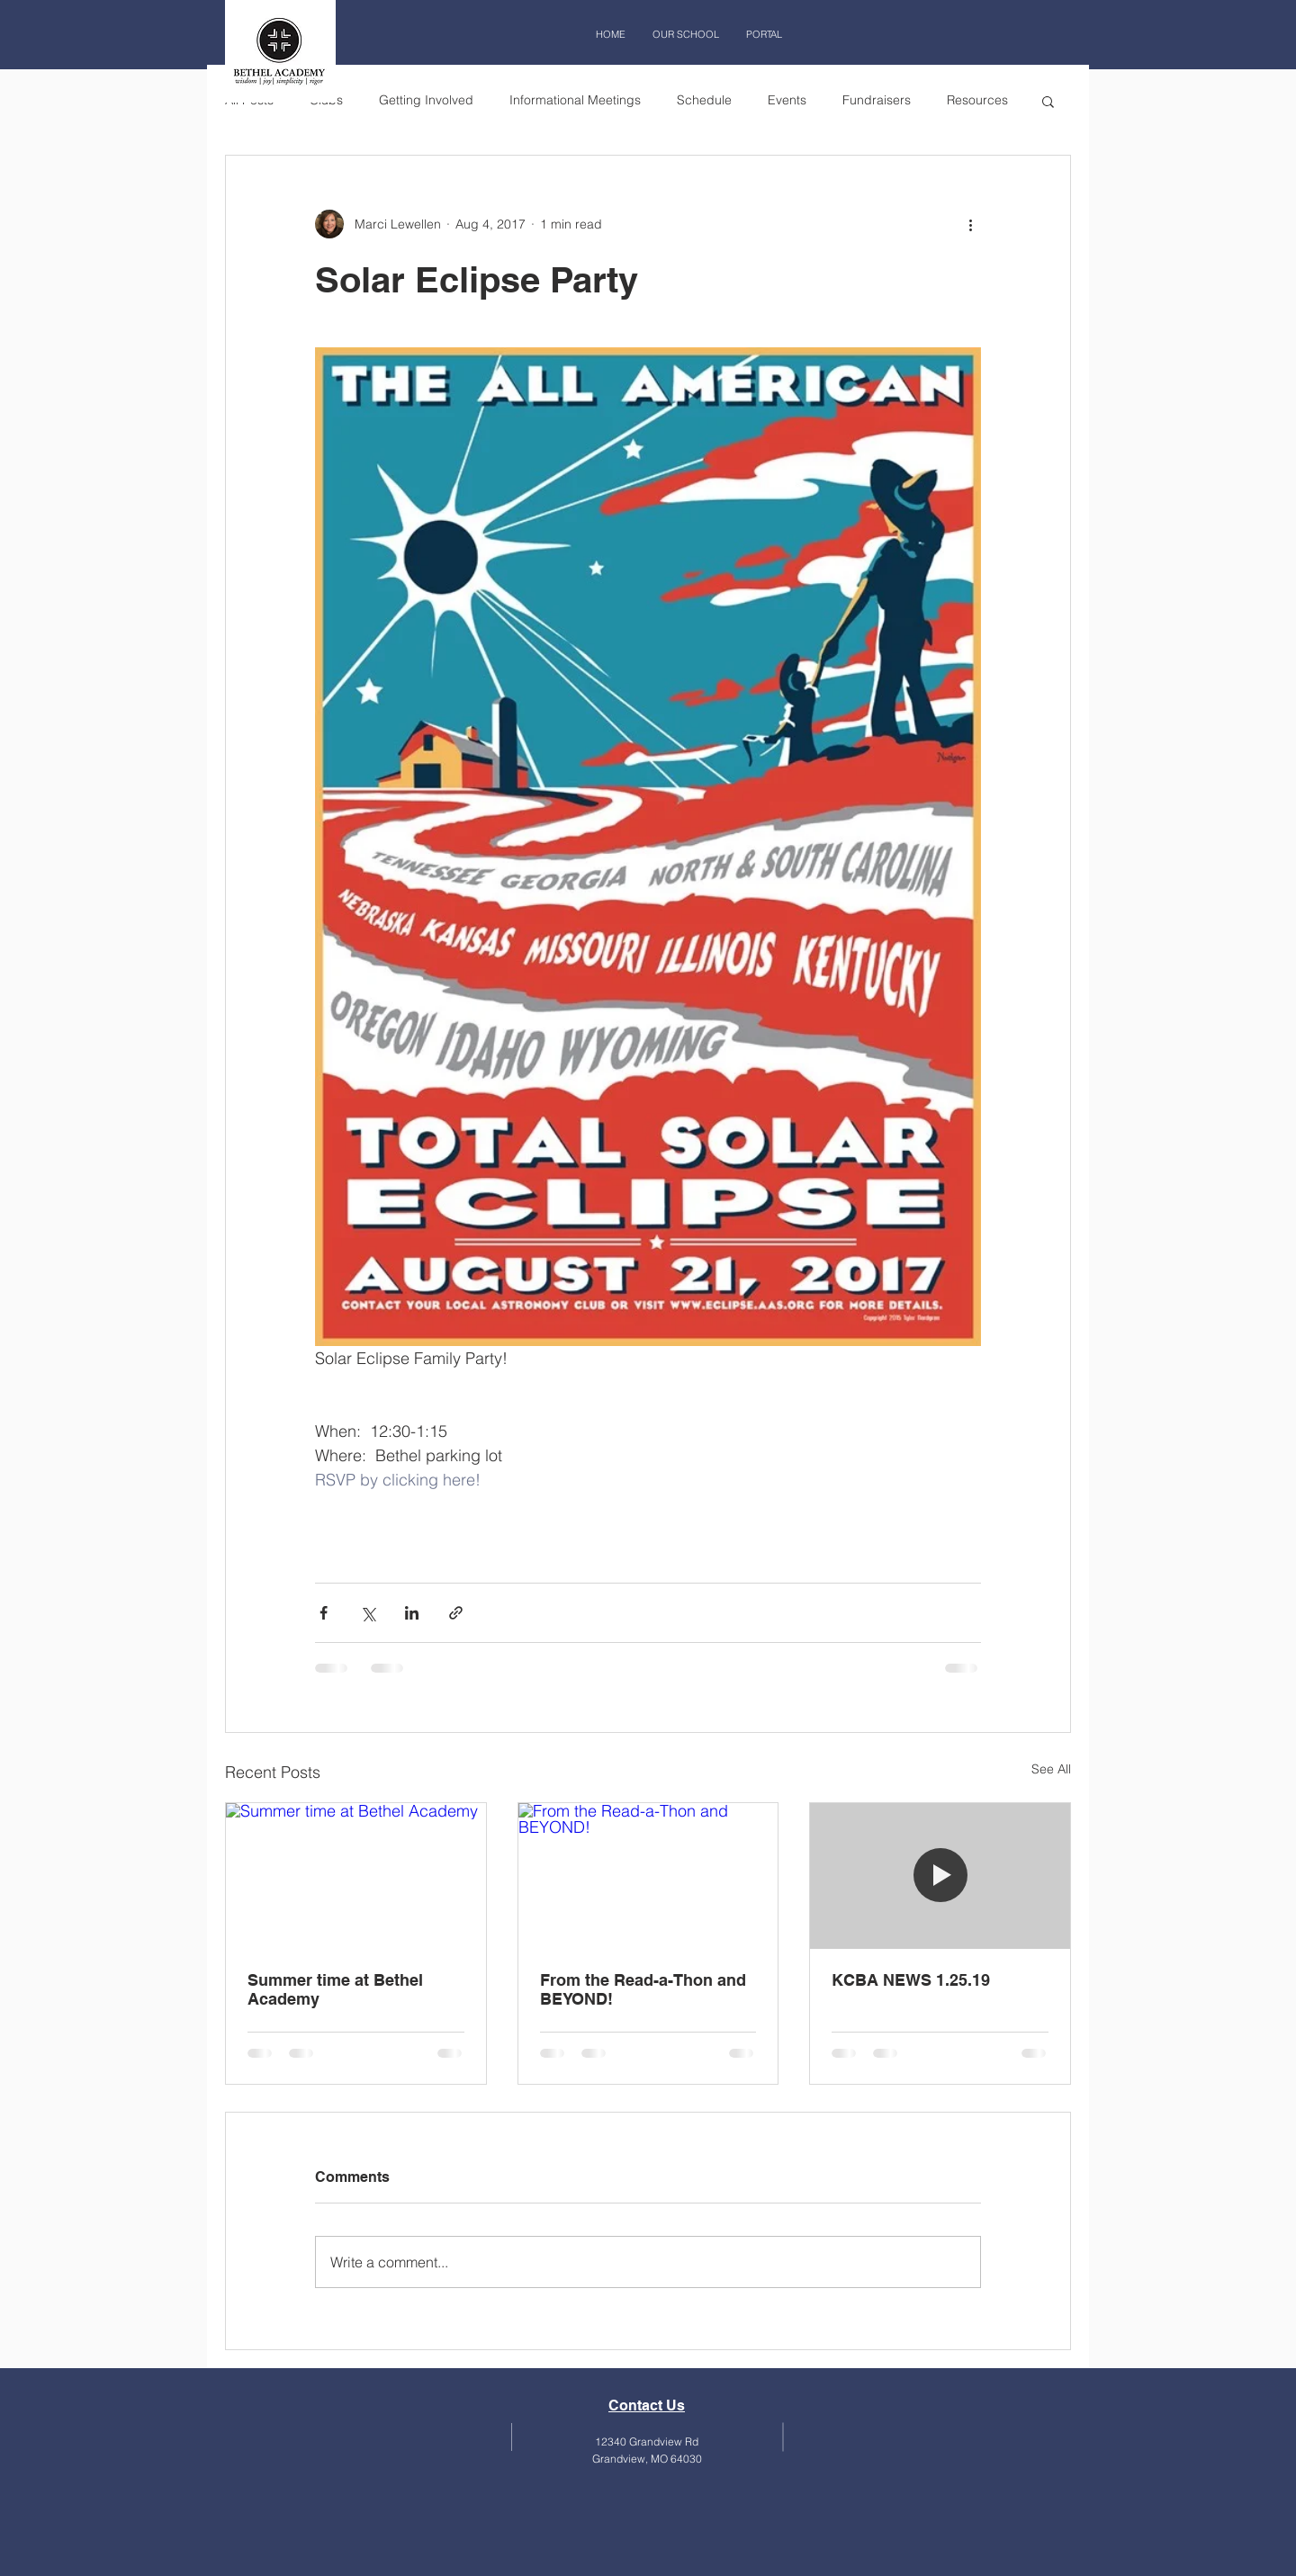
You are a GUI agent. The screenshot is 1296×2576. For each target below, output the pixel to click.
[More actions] (970, 224)
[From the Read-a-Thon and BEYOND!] (648, 1876)
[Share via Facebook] (323, 1612)
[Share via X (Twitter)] (367, 1612)
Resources (977, 100)
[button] (1048, 101)
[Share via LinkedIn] (411, 1612)
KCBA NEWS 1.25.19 (911, 1979)
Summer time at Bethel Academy (335, 1989)
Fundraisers (876, 100)
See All (1051, 1769)
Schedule (704, 100)
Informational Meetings (575, 100)
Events (787, 100)
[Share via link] (455, 1612)
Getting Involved (426, 100)
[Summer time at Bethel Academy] (356, 1876)
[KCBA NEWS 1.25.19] (940, 1876)
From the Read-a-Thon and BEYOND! (643, 1989)
